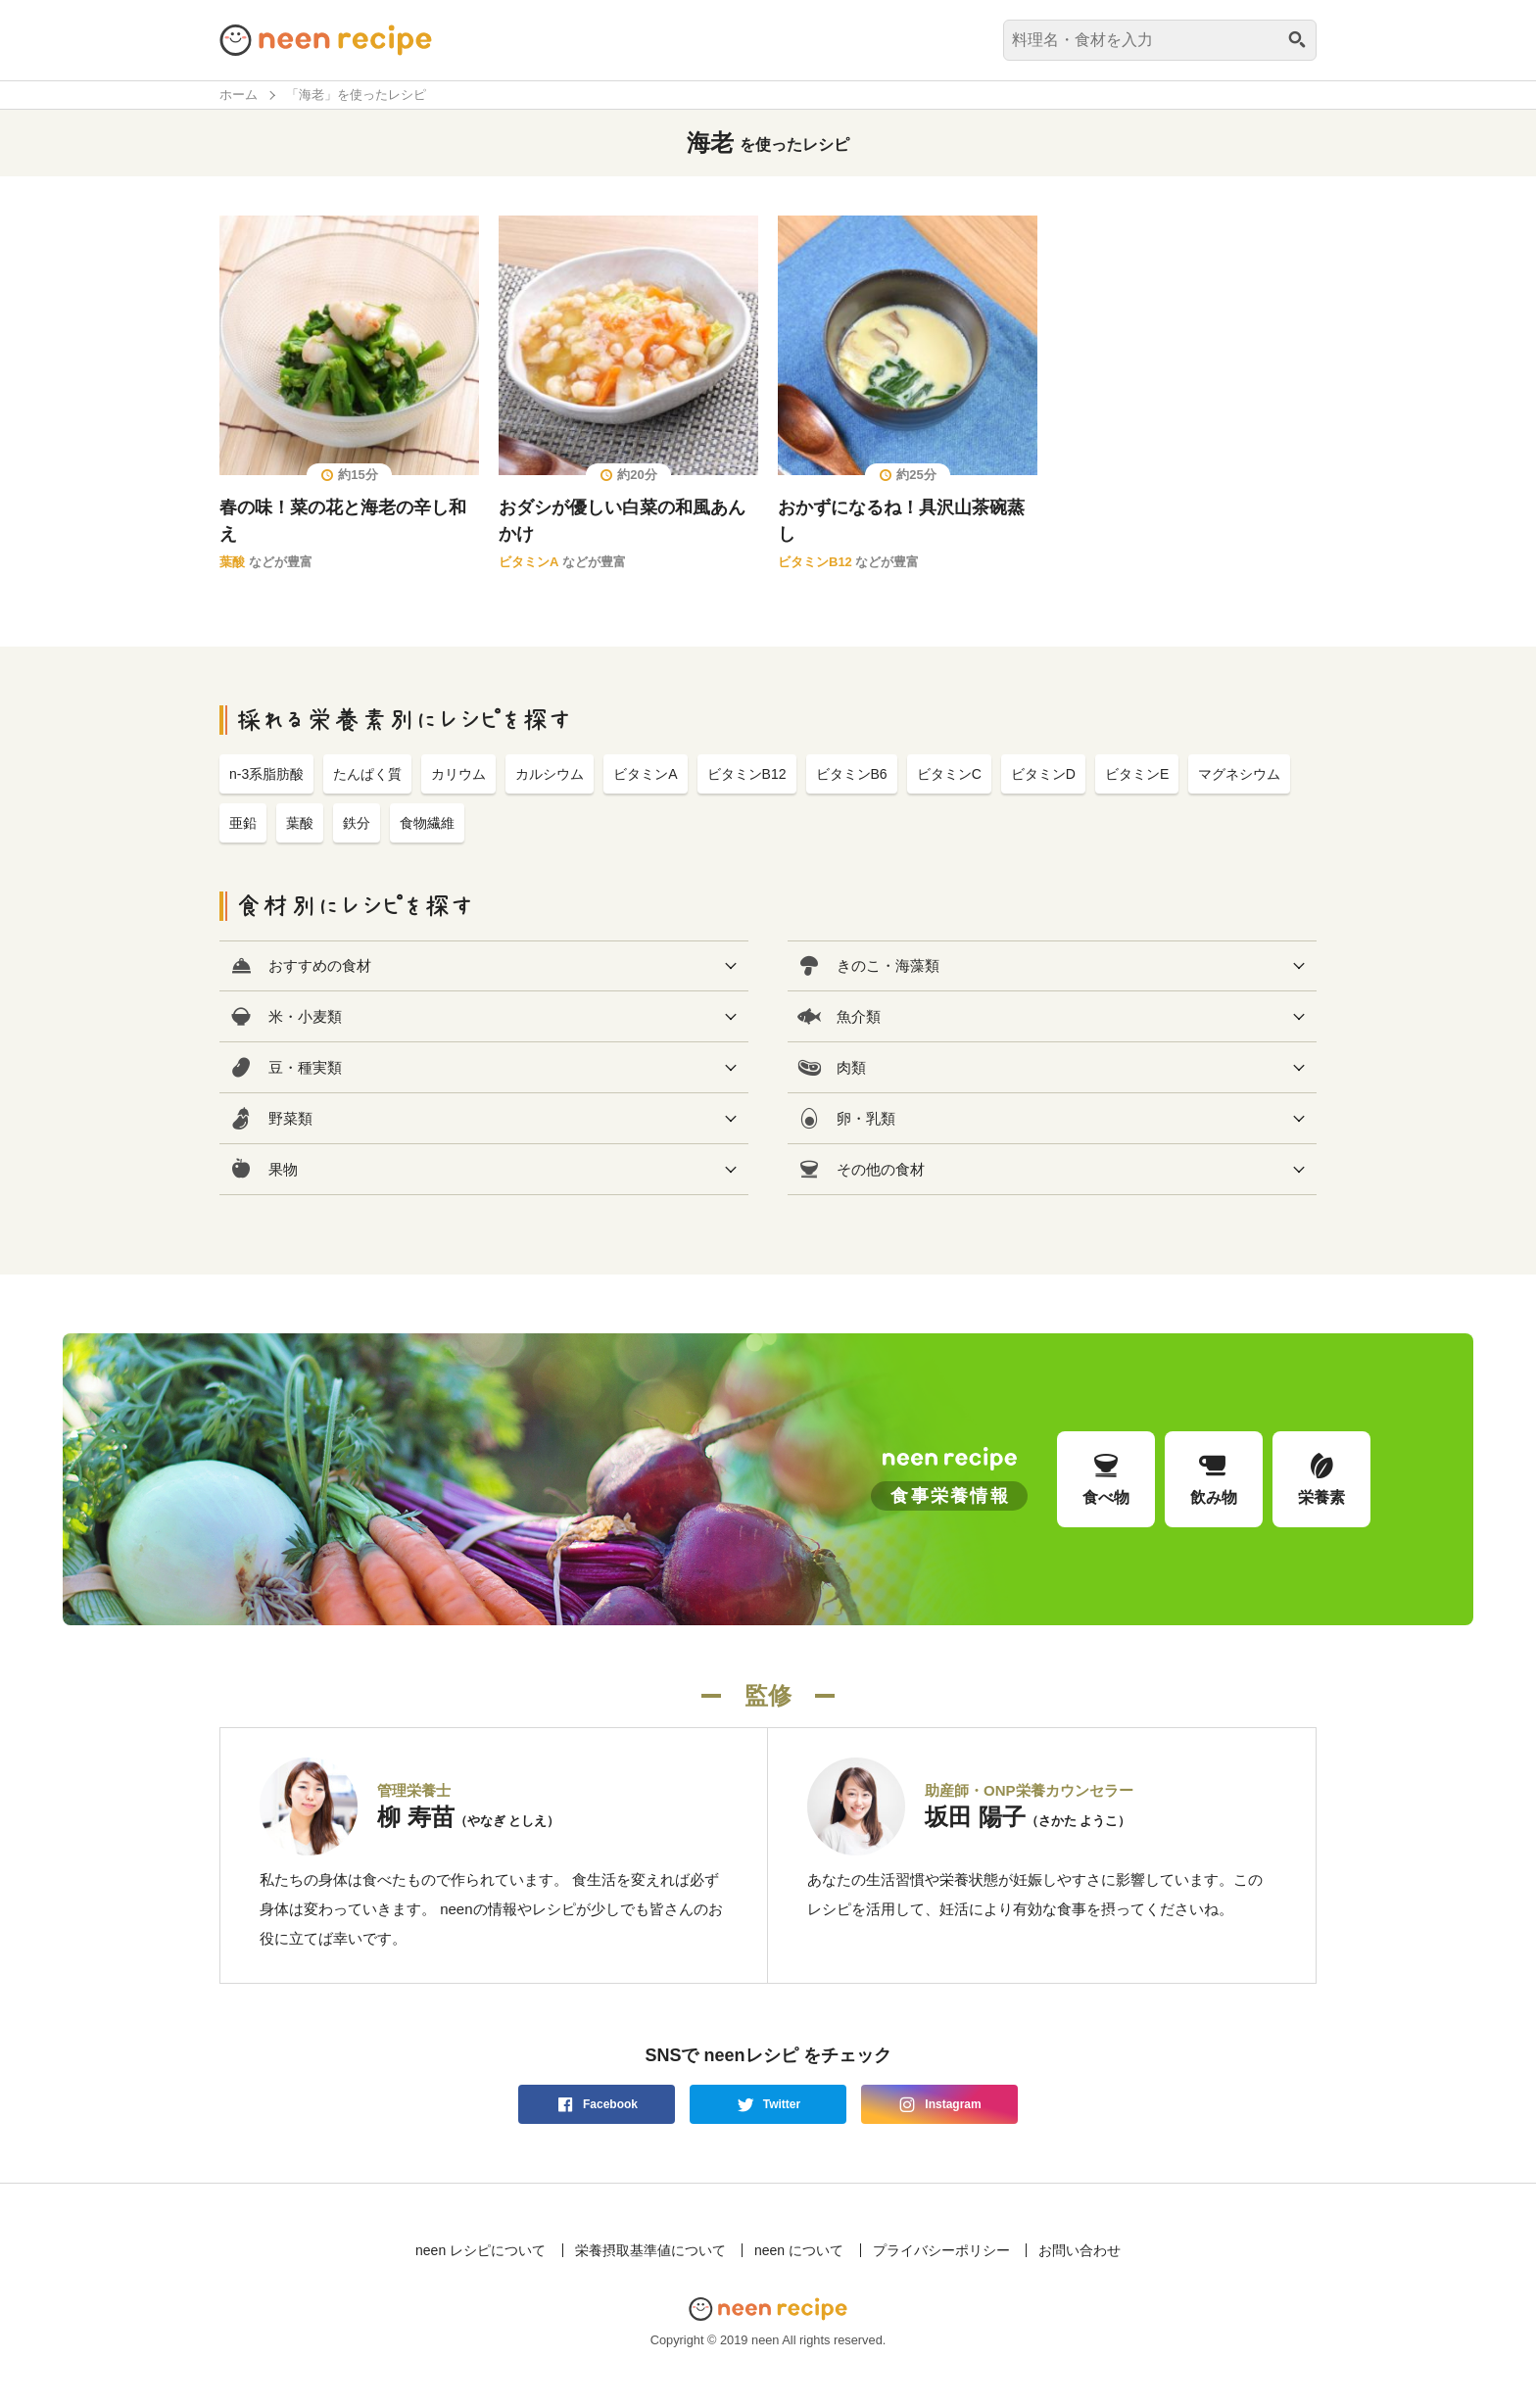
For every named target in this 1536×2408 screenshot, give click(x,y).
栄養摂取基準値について (650, 2250)
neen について (798, 2250)
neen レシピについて (480, 2250)
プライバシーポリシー (941, 2250)
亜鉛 (243, 823)
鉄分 (356, 823)
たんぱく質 (367, 774)
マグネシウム (1239, 774)
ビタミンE (1137, 774)
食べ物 (1105, 1478)
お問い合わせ (1079, 2250)
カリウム (458, 774)
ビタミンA (528, 561)
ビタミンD (1043, 774)
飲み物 (1213, 1478)
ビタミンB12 (815, 561)
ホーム (238, 94)
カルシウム (549, 774)
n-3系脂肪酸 (266, 774)
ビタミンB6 (852, 774)
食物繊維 (427, 823)
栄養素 (1321, 1478)
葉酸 (232, 561)
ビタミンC (949, 774)
